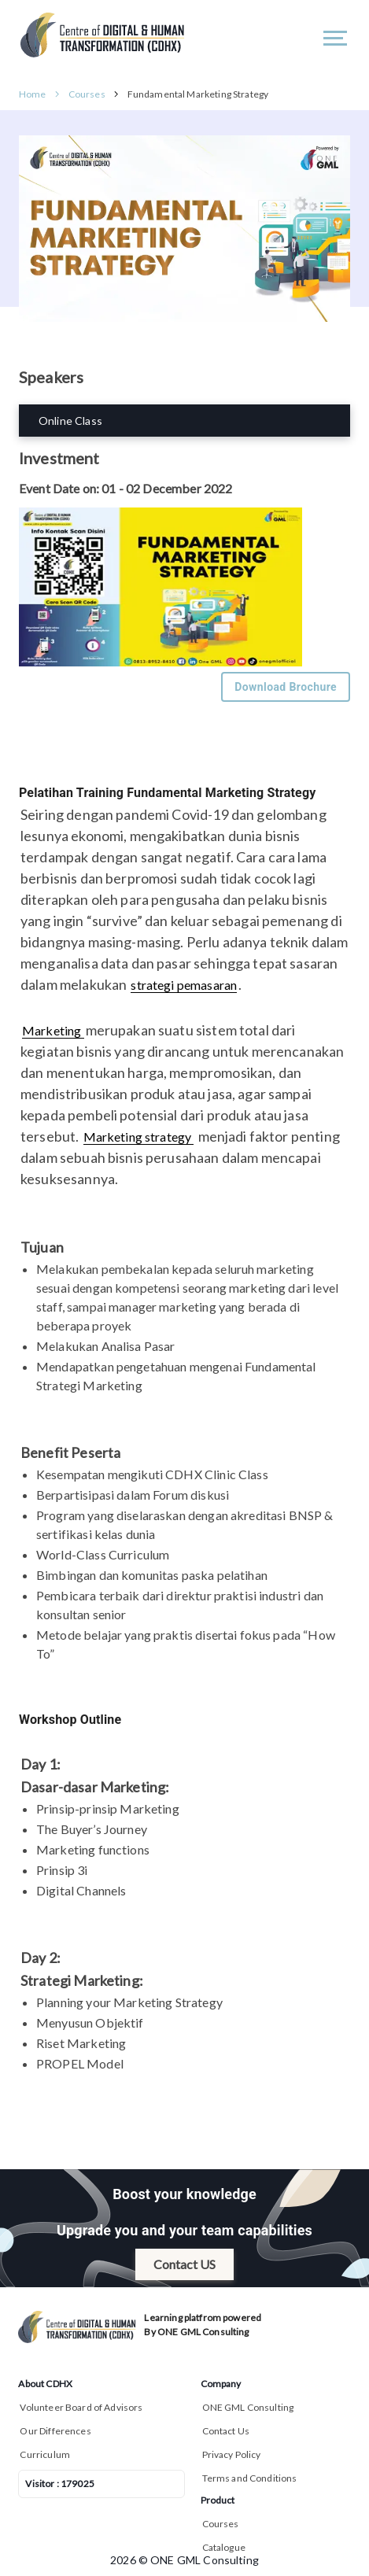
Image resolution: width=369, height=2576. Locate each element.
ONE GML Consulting (248, 2407)
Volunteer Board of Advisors (81, 2407)
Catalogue (223, 2547)
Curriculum (45, 2454)
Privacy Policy (231, 2454)
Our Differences (55, 2431)
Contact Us (226, 2431)
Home (32, 94)
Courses (86, 94)
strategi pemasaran (184, 984)
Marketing (53, 1030)
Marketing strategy (138, 1136)
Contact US (184, 2264)
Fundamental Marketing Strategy (198, 94)
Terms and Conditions (249, 2478)
